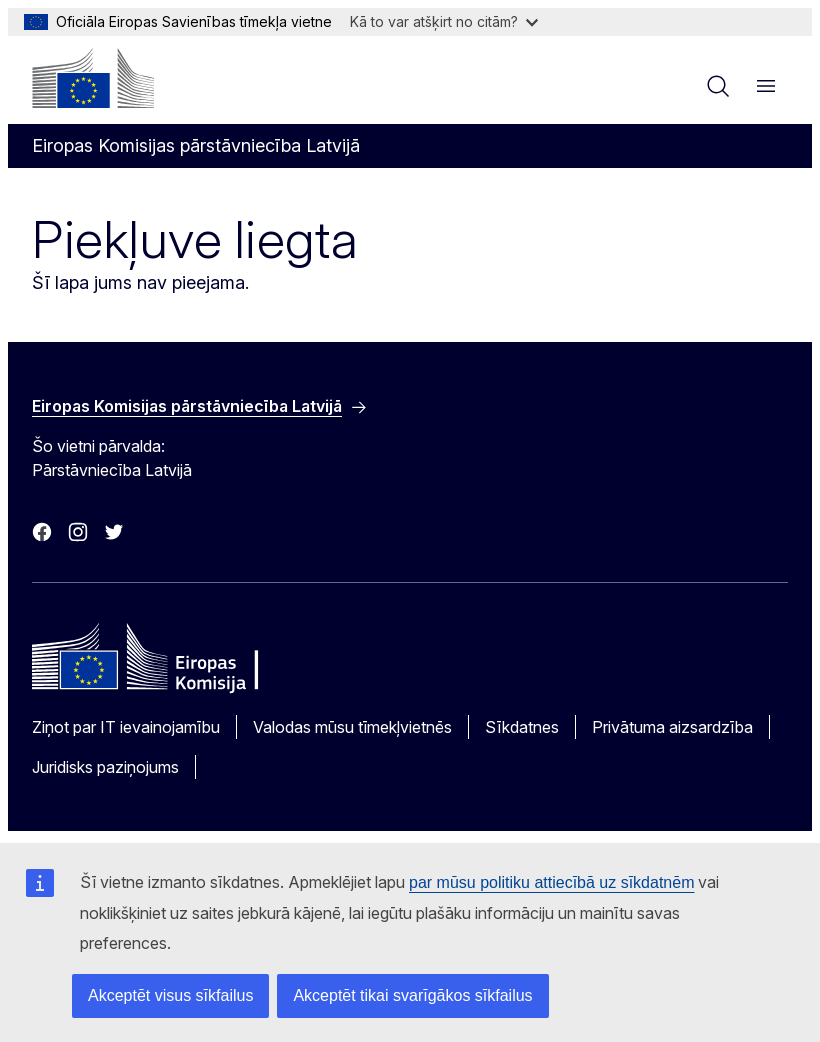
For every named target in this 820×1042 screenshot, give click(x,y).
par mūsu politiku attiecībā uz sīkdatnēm (551, 882)
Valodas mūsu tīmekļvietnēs (352, 727)
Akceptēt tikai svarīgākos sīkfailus (412, 995)
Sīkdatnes (522, 727)
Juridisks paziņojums (105, 767)
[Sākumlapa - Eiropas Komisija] (93, 78)
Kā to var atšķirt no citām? (444, 21)
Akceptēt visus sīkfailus (170, 995)
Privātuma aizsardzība (672, 727)
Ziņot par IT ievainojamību (126, 727)
